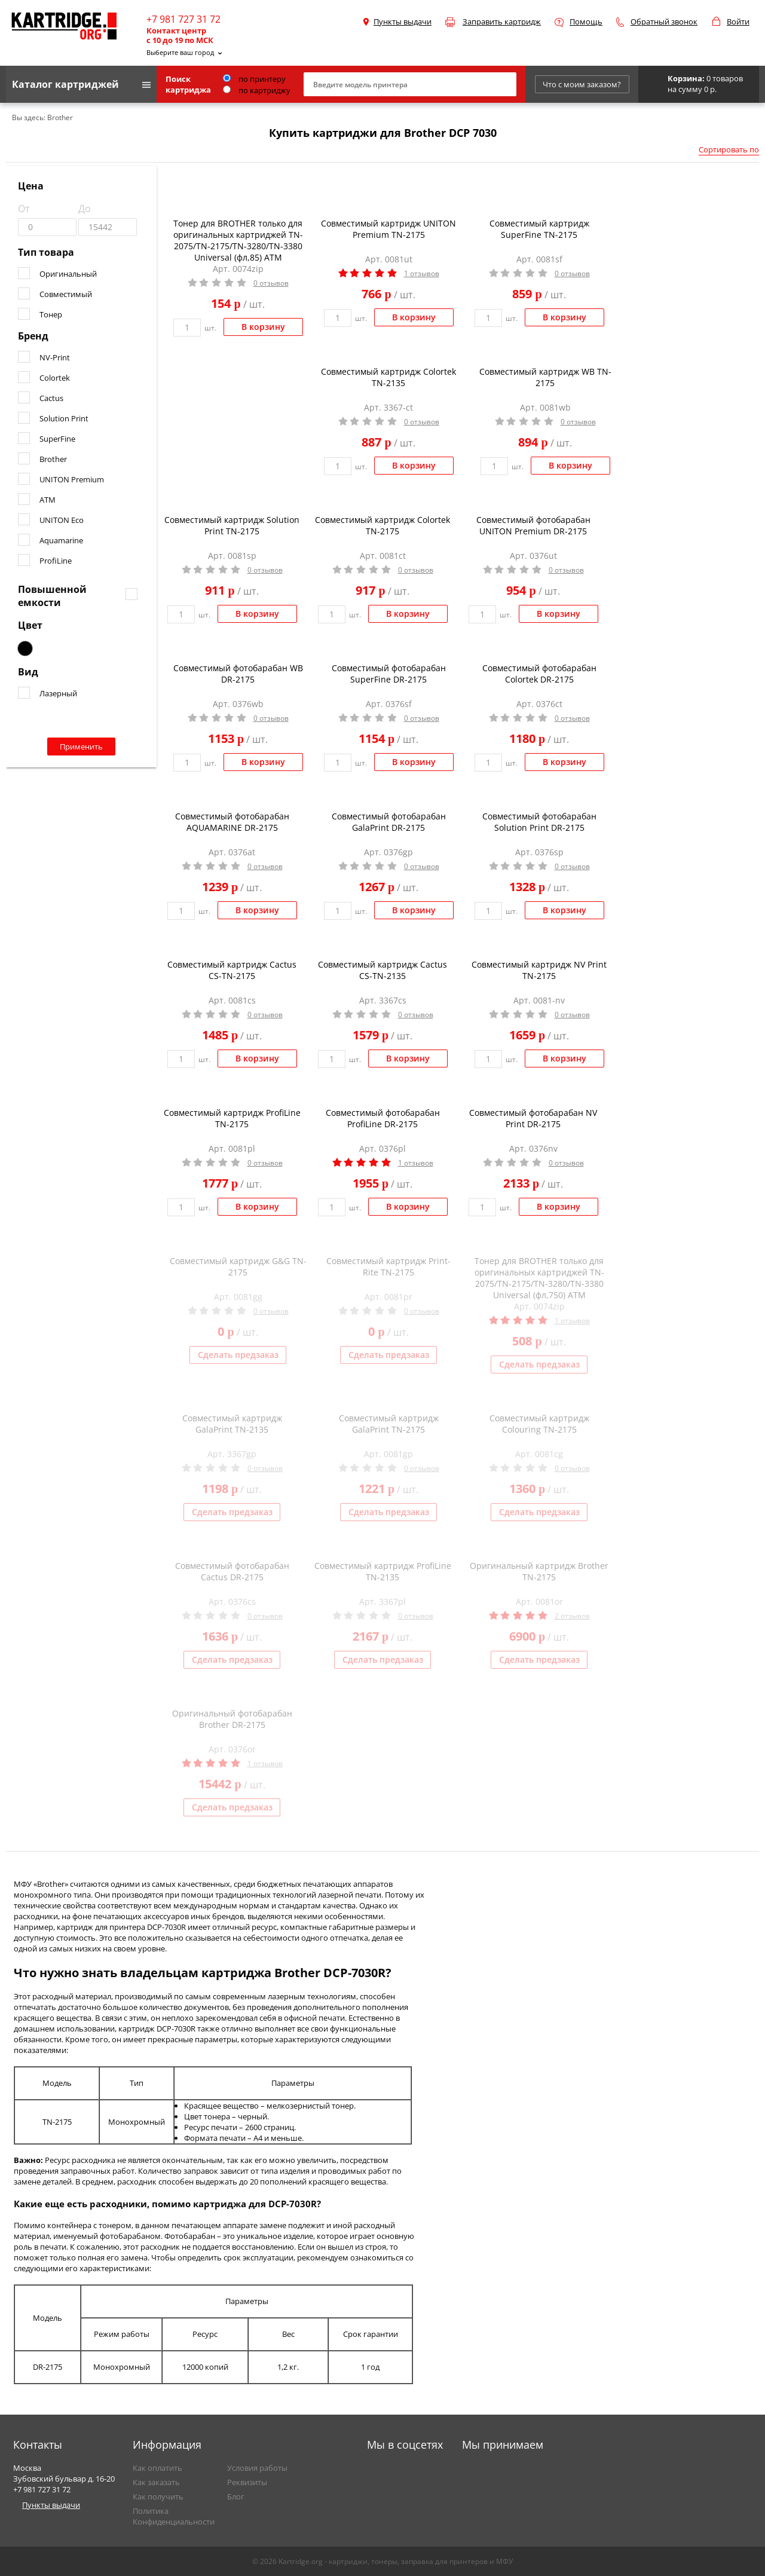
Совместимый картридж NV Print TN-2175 (539, 970)
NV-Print (54, 357)
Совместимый (65, 294)
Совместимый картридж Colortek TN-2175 (382, 525)
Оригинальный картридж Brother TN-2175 (539, 1571)
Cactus (51, 398)
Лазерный (58, 693)
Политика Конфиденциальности (174, 2516)
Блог (235, 2496)
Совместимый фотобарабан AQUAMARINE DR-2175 (232, 821)
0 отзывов (271, 283)
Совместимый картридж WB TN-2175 (545, 377)
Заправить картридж (502, 21)
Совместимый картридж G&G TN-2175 (238, 1266)
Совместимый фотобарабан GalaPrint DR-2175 (389, 821)
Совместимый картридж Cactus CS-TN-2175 (231, 970)
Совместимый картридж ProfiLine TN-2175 (232, 1118)
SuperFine (57, 438)
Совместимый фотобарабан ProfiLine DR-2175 (383, 1118)
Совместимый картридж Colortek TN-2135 (388, 377)
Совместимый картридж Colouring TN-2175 (539, 1423)
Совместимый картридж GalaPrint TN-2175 (389, 1423)
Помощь (586, 21)
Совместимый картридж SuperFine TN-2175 (539, 229)
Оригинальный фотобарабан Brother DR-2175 (232, 1719)
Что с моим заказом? (582, 84)
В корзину (263, 326)
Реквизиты (247, 2482)
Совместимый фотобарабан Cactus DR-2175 (232, 1571)
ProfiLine (55, 560)
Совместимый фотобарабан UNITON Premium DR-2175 (533, 525)
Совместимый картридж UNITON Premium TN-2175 (388, 229)
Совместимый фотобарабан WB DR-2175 (238, 673)
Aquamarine (61, 540)
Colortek (54, 377)
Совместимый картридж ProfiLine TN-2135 (382, 1571)
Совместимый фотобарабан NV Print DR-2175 (533, 1118)
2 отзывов (572, 1616)
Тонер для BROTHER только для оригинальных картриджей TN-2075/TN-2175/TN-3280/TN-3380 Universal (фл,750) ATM (539, 1278)
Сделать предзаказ (238, 1354)
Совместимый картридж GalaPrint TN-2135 (232, 1423)
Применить (81, 746)
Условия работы (257, 2467)
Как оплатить (157, 2467)
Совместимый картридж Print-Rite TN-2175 (388, 1266)
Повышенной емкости (52, 596)
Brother (53, 459)
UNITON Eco (61, 520)
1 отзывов (421, 273)
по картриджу (256, 90)
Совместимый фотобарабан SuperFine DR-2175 (389, 673)
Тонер (50, 314)
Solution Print (63, 418)
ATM (47, 499)
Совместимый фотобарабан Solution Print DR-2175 (539, 821)
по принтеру (254, 79)
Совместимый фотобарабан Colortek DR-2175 (539, 673)
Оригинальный (68, 273)
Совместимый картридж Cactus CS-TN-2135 (382, 970)
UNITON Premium (71, 479)
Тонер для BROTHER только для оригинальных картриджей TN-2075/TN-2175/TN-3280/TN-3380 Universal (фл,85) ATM (238, 240)
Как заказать (156, 2482)
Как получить (158, 2496)
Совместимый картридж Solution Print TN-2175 (231, 525)
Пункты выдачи (403, 21)
